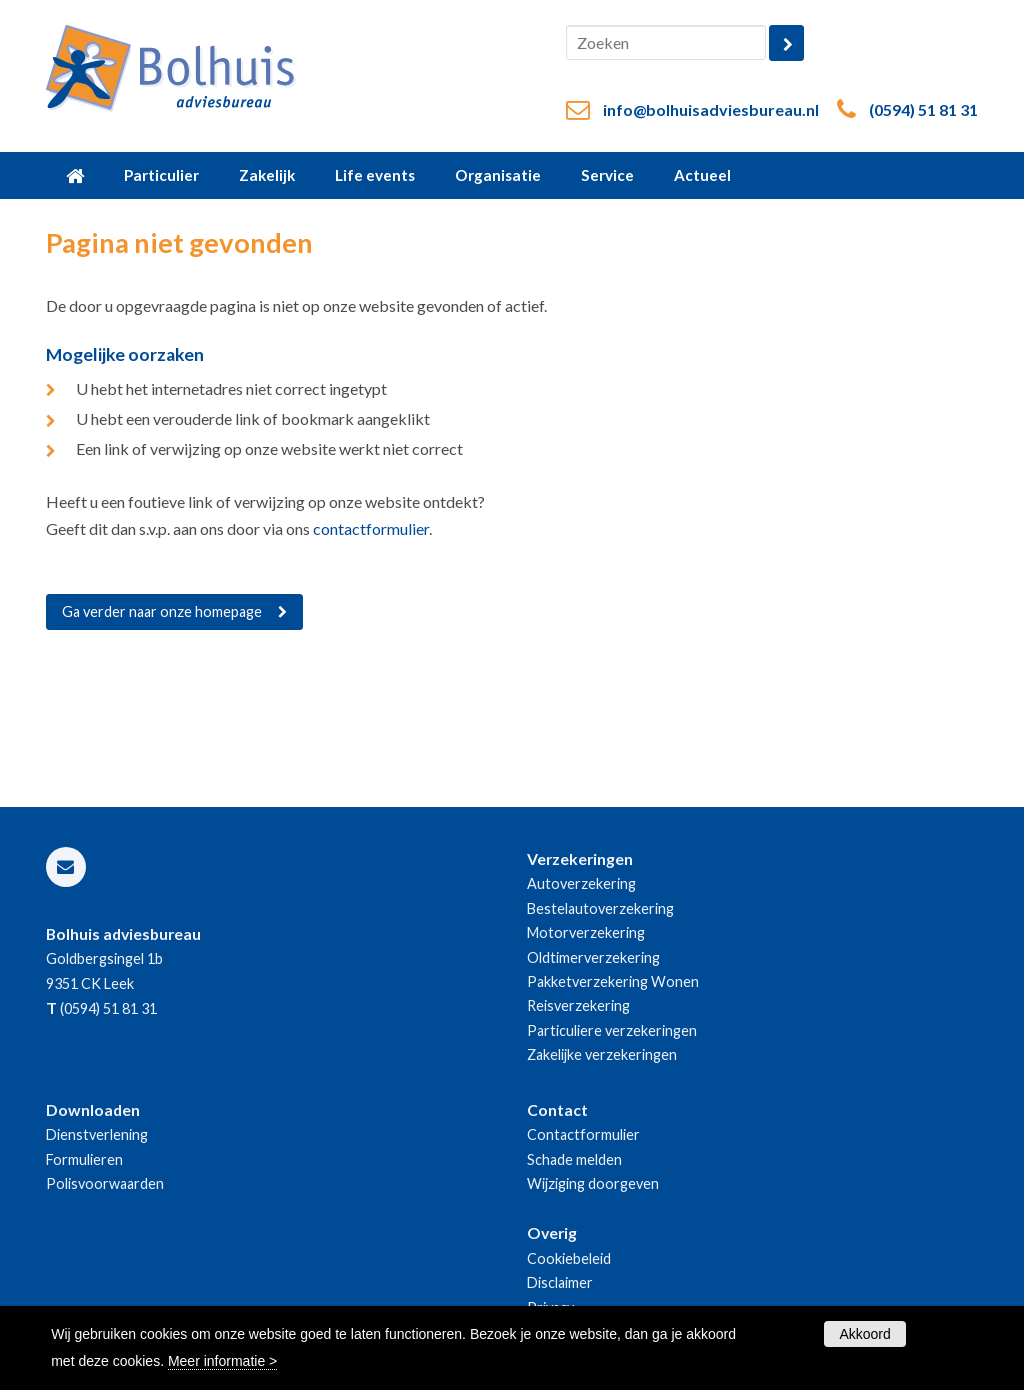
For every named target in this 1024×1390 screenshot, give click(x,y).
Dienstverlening (97, 1134)
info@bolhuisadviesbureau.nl (711, 109)
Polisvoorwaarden (105, 1183)
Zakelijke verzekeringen (602, 1054)
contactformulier (371, 528)
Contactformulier (583, 1134)
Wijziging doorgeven (593, 1183)
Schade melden (574, 1159)
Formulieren (84, 1159)
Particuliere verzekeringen (612, 1030)
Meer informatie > (222, 1361)
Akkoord (864, 1334)
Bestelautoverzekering (600, 908)
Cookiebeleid (569, 1258)
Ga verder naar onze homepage (162, 611)
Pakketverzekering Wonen (613, 981)
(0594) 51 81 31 (923, 109)
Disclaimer (560, 1282)
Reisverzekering (578, 1005)
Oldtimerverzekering (593, 957)
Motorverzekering (586, 932)
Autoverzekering (581, 883)
